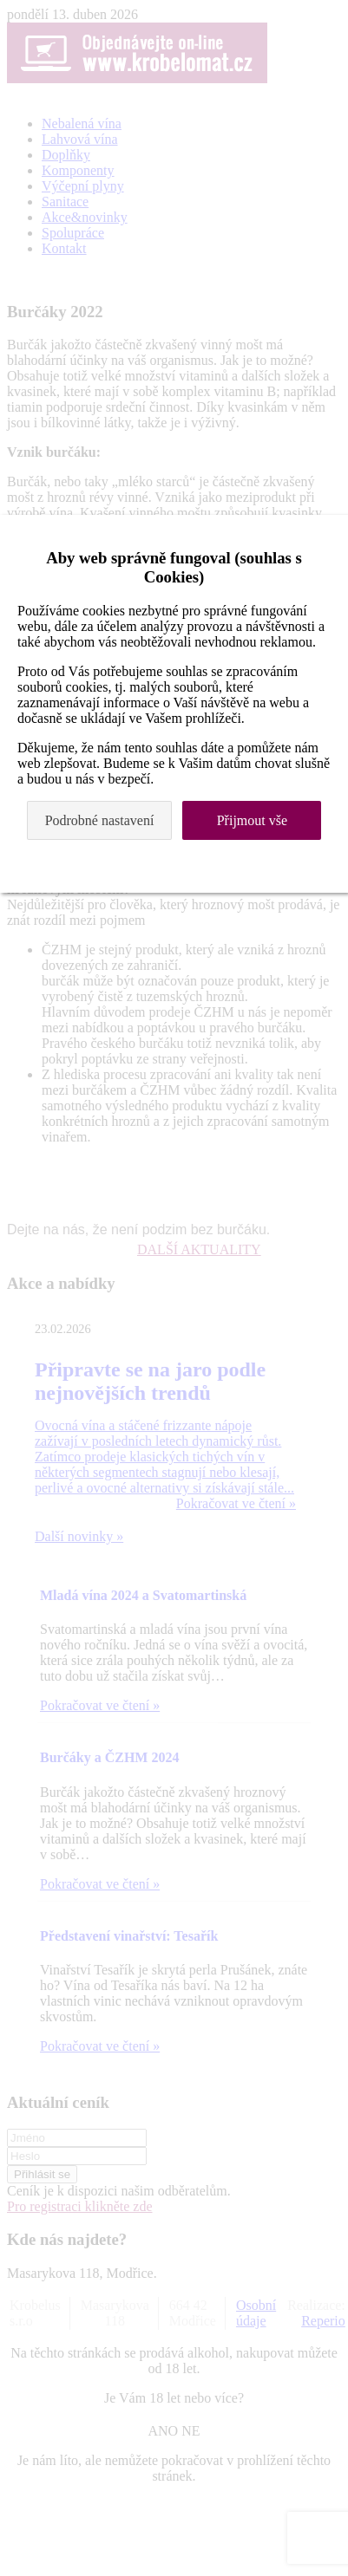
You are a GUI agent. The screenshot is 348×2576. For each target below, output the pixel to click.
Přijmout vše (252, 820)
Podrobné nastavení (99, 820)
